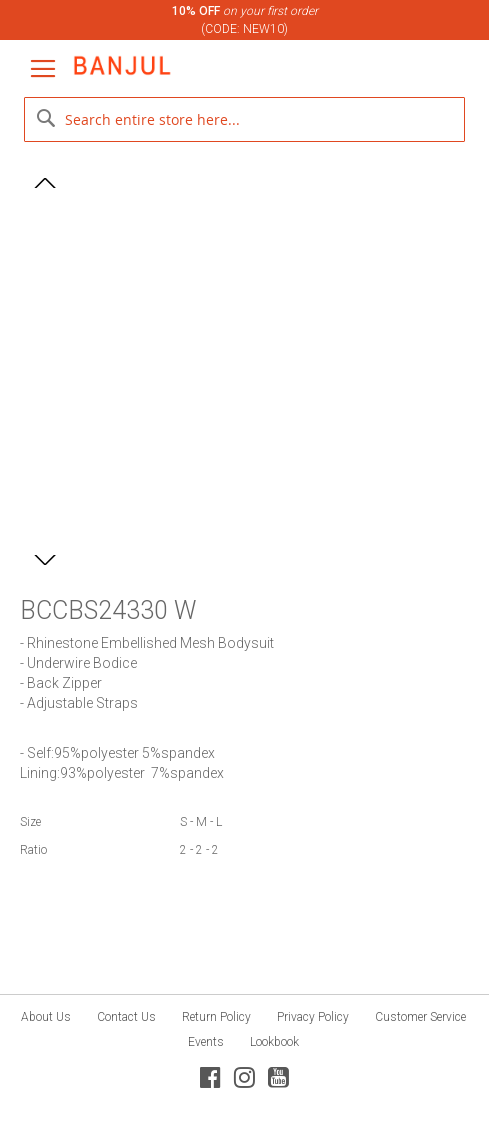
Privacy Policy (313, 1017)
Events (206, 1042)
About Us (46, 1017)
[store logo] (122, 65)
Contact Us (126, 1017)
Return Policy (216, 1017)
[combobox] (244, 119)
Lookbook (274, 1042)
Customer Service (420, 1017)
